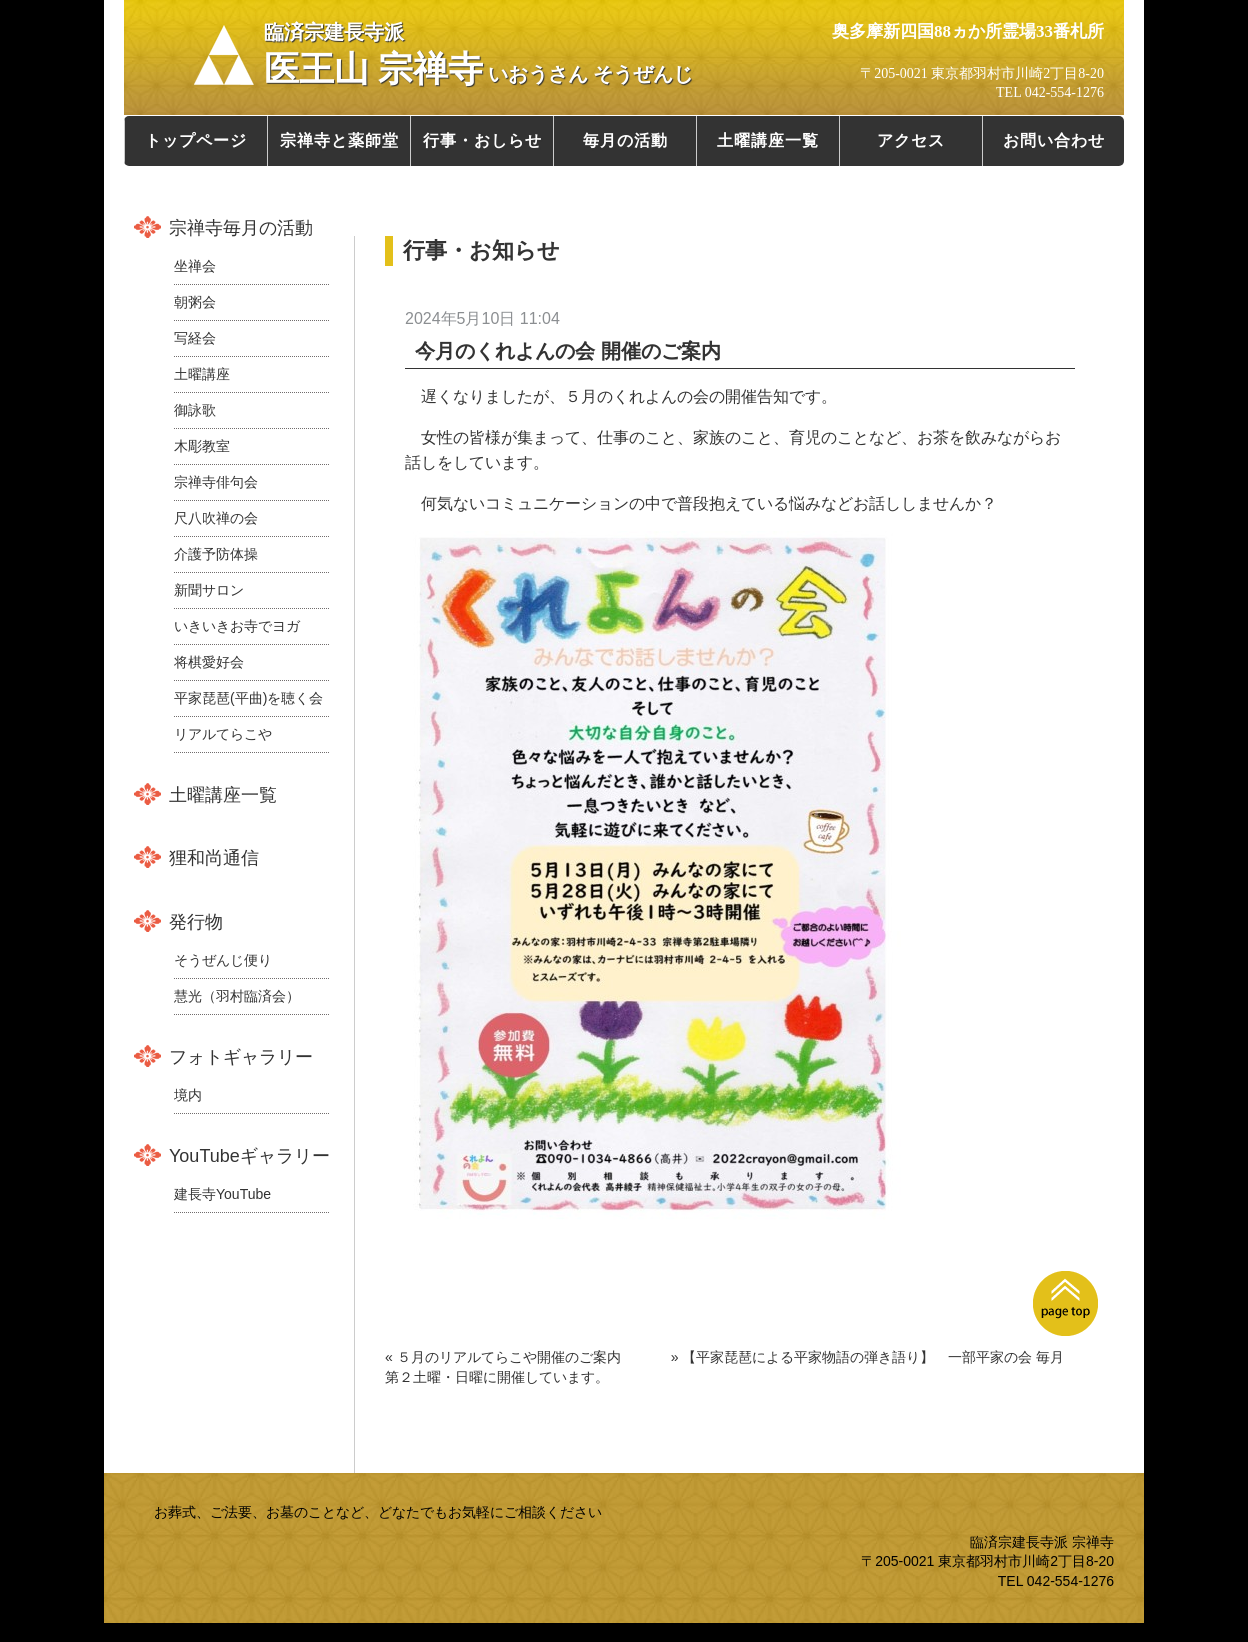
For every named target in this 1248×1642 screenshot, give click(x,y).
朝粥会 (195, 302)
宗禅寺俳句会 (216, 482)
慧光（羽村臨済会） (237, 996)
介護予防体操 (216, 554)
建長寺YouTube (222, 1194)
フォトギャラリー (241, 1057)
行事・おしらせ (482, 140)
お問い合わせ (1054, 140)
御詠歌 (195, 410)
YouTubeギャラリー (249, 1156)
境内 (188, 1095)
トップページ (196, 140)
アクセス (911, 140)
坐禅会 (195, 266)
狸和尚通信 (214, 858)
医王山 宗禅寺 (478, 55)
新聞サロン (209, 590)
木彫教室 (202, 446)
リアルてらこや (223, 734)
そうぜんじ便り (223, 960)
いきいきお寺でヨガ (237, 626)
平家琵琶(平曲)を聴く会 (248, 698)
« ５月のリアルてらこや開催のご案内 (503, 1357)
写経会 (195, 338)
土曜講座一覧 (768, 140)
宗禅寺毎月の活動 (241, 228)
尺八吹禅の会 (216, 518)
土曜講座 (202, 374)
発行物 (196, 922)
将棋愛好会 (209, 662)
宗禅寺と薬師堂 (339, 140)
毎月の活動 (625, 140)
